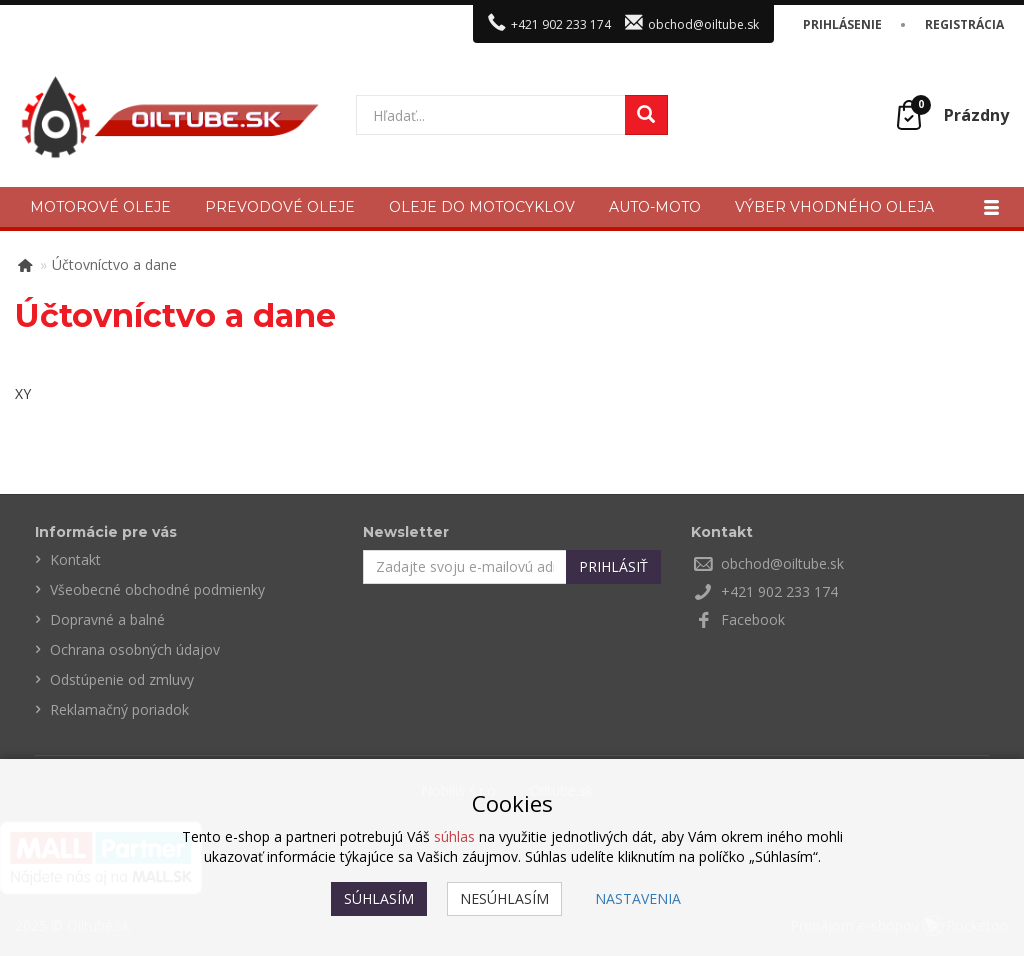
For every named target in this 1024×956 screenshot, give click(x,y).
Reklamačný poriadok (119, 709)
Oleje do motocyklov (482, 207)
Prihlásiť (613, 566)
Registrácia (964, 24)
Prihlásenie (842, 24)
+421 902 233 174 (561, 24)
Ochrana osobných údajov (135, 649)
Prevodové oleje (280, 207)
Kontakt (75, 559)
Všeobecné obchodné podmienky (157, 589)
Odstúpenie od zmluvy (122, 679)
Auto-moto (655, 207)
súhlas (454, 836)
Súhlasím (379, 898)
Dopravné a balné (107, 619)
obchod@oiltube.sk (703, 24)
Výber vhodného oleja (834, 207)
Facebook (753, 619)
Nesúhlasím (504, 898)
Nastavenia (638, 898)
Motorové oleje (100, 207)
